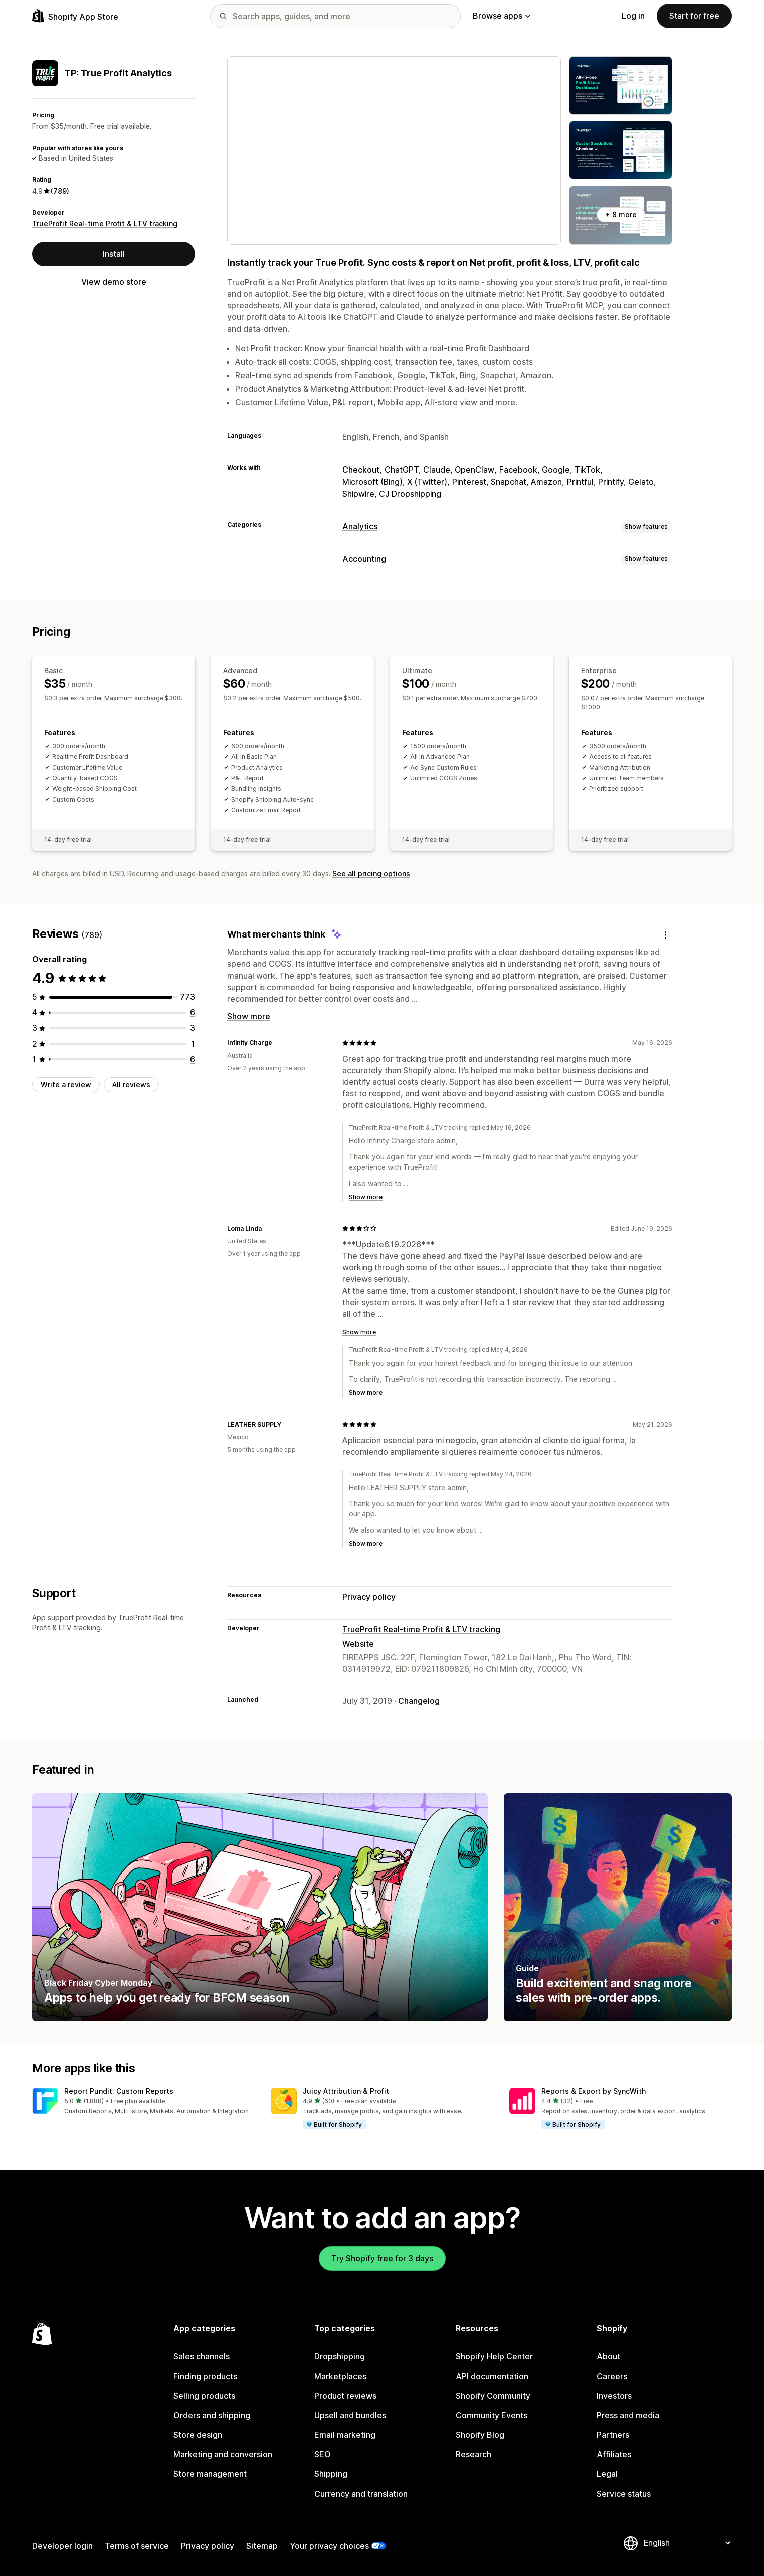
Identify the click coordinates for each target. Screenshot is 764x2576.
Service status (624, 2494)
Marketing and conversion (222, 2454)
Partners (613, 2435)
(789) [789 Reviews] (60, 191)
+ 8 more (621, 214)
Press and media (628, 2415)
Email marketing (344, 2435)
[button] (143, 2102)
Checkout (360, 469)
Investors (614, 2396)
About (608, 2356)
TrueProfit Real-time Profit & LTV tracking (104, 223)
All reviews (131, 1084)
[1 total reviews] (193, 1044)
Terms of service (137, 2546)
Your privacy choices (329, 2546)
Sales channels (201, 2356)
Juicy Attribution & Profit (346, 2091)
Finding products (205, 2376)
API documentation (492, 2376)
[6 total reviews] (192, 1012)
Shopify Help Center (494, 2356)
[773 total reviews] (187, 997)
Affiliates (614, 2454)
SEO (322, 2454)
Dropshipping (339, 2356)
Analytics (359, 526)
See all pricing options (371, 873)
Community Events (491, 2415)
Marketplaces (340, 2376)
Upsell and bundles (350, 2415)
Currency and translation (361, 2494)
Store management (210, 2474)
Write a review (66, 1084)
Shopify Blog (480, 2435)
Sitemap (262, 2546)
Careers (612, 2376)
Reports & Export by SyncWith (593, 2091)
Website (358, 1643)
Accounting (364, 559)
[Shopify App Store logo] (75, 16)
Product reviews (345, 2396)
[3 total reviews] (192, 1028)
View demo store (113, 282)
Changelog (419, 1701)
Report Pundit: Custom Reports (118, 2091)
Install (114, 254)
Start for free (694, 16)
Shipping (330, 2474)
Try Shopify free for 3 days (382, 2258)
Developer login (62, 2546)
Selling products (204, 2396)
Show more (248, 1016)
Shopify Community (493, 2396)
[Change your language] (687, 2542)
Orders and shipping (211, 2415)
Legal (607, 2474)
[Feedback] (665, 935)
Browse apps (501, 16)
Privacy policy (369, 1597)
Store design (197, 2435)
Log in (633, 16)
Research (473, 2454)
